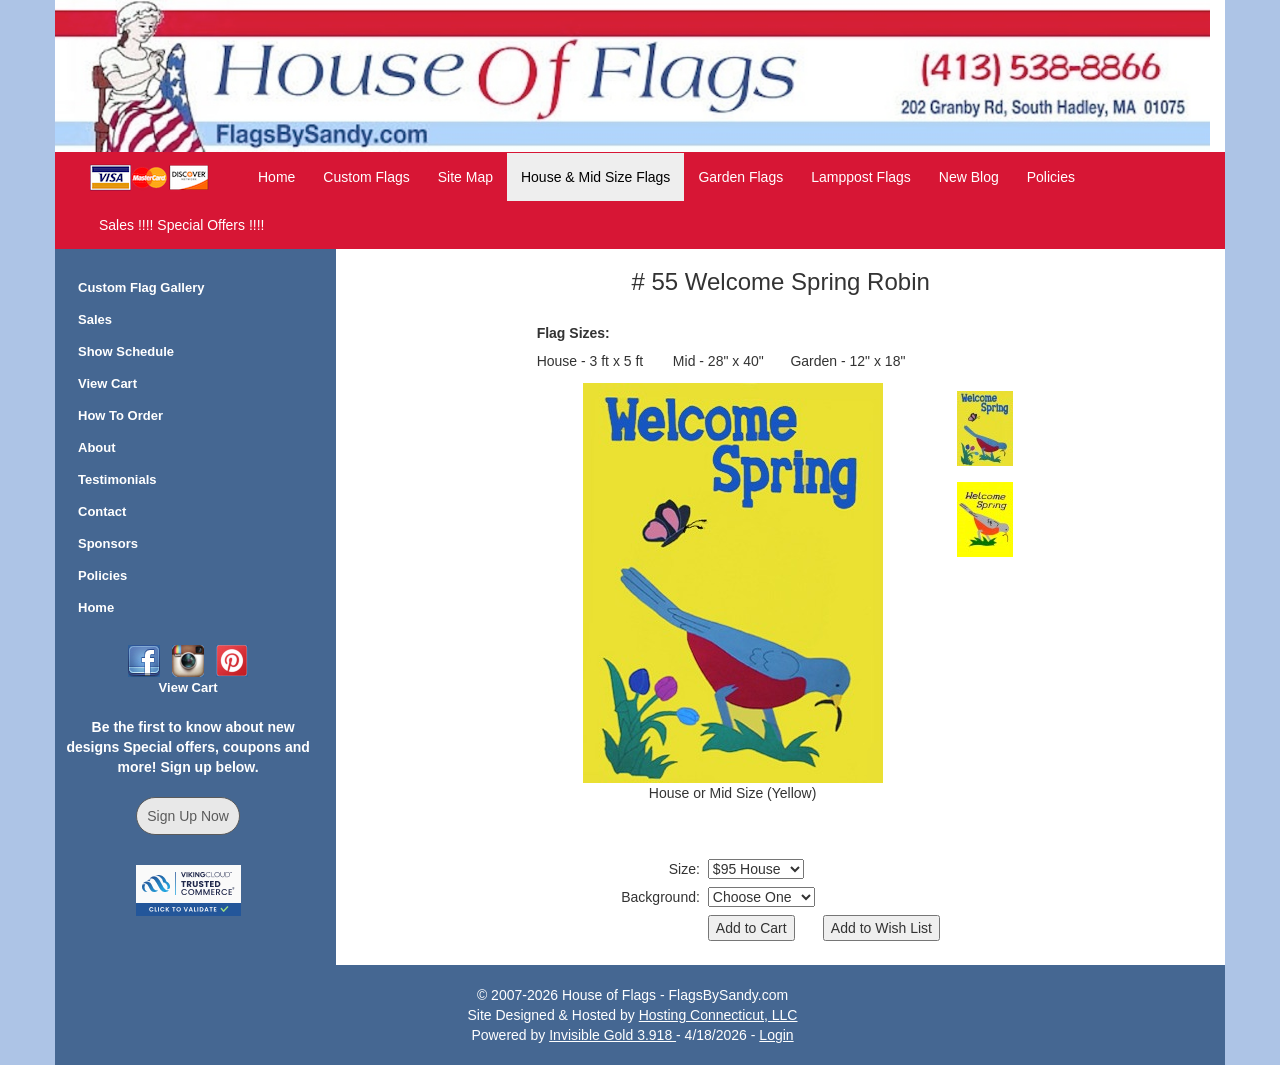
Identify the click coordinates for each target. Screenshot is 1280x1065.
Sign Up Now (188, 816)
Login (776, 1035)
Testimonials (117, 479)
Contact (102, 511)
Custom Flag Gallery (141, 287)
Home (276, 177)
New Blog (969, 177)
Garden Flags (740, 177)
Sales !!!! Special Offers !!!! (181, 225)
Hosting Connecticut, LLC (718, 1015)
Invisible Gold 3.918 (612, 1035)
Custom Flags (366, 177)
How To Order (120, 415)
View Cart (107, 383)
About (97, 447)
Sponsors (108, 543)
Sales (95, 319)
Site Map (465, 177)
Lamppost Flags (861, 177)
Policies (1051, 177)
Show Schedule (126, 351)
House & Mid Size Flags (595, 177)
